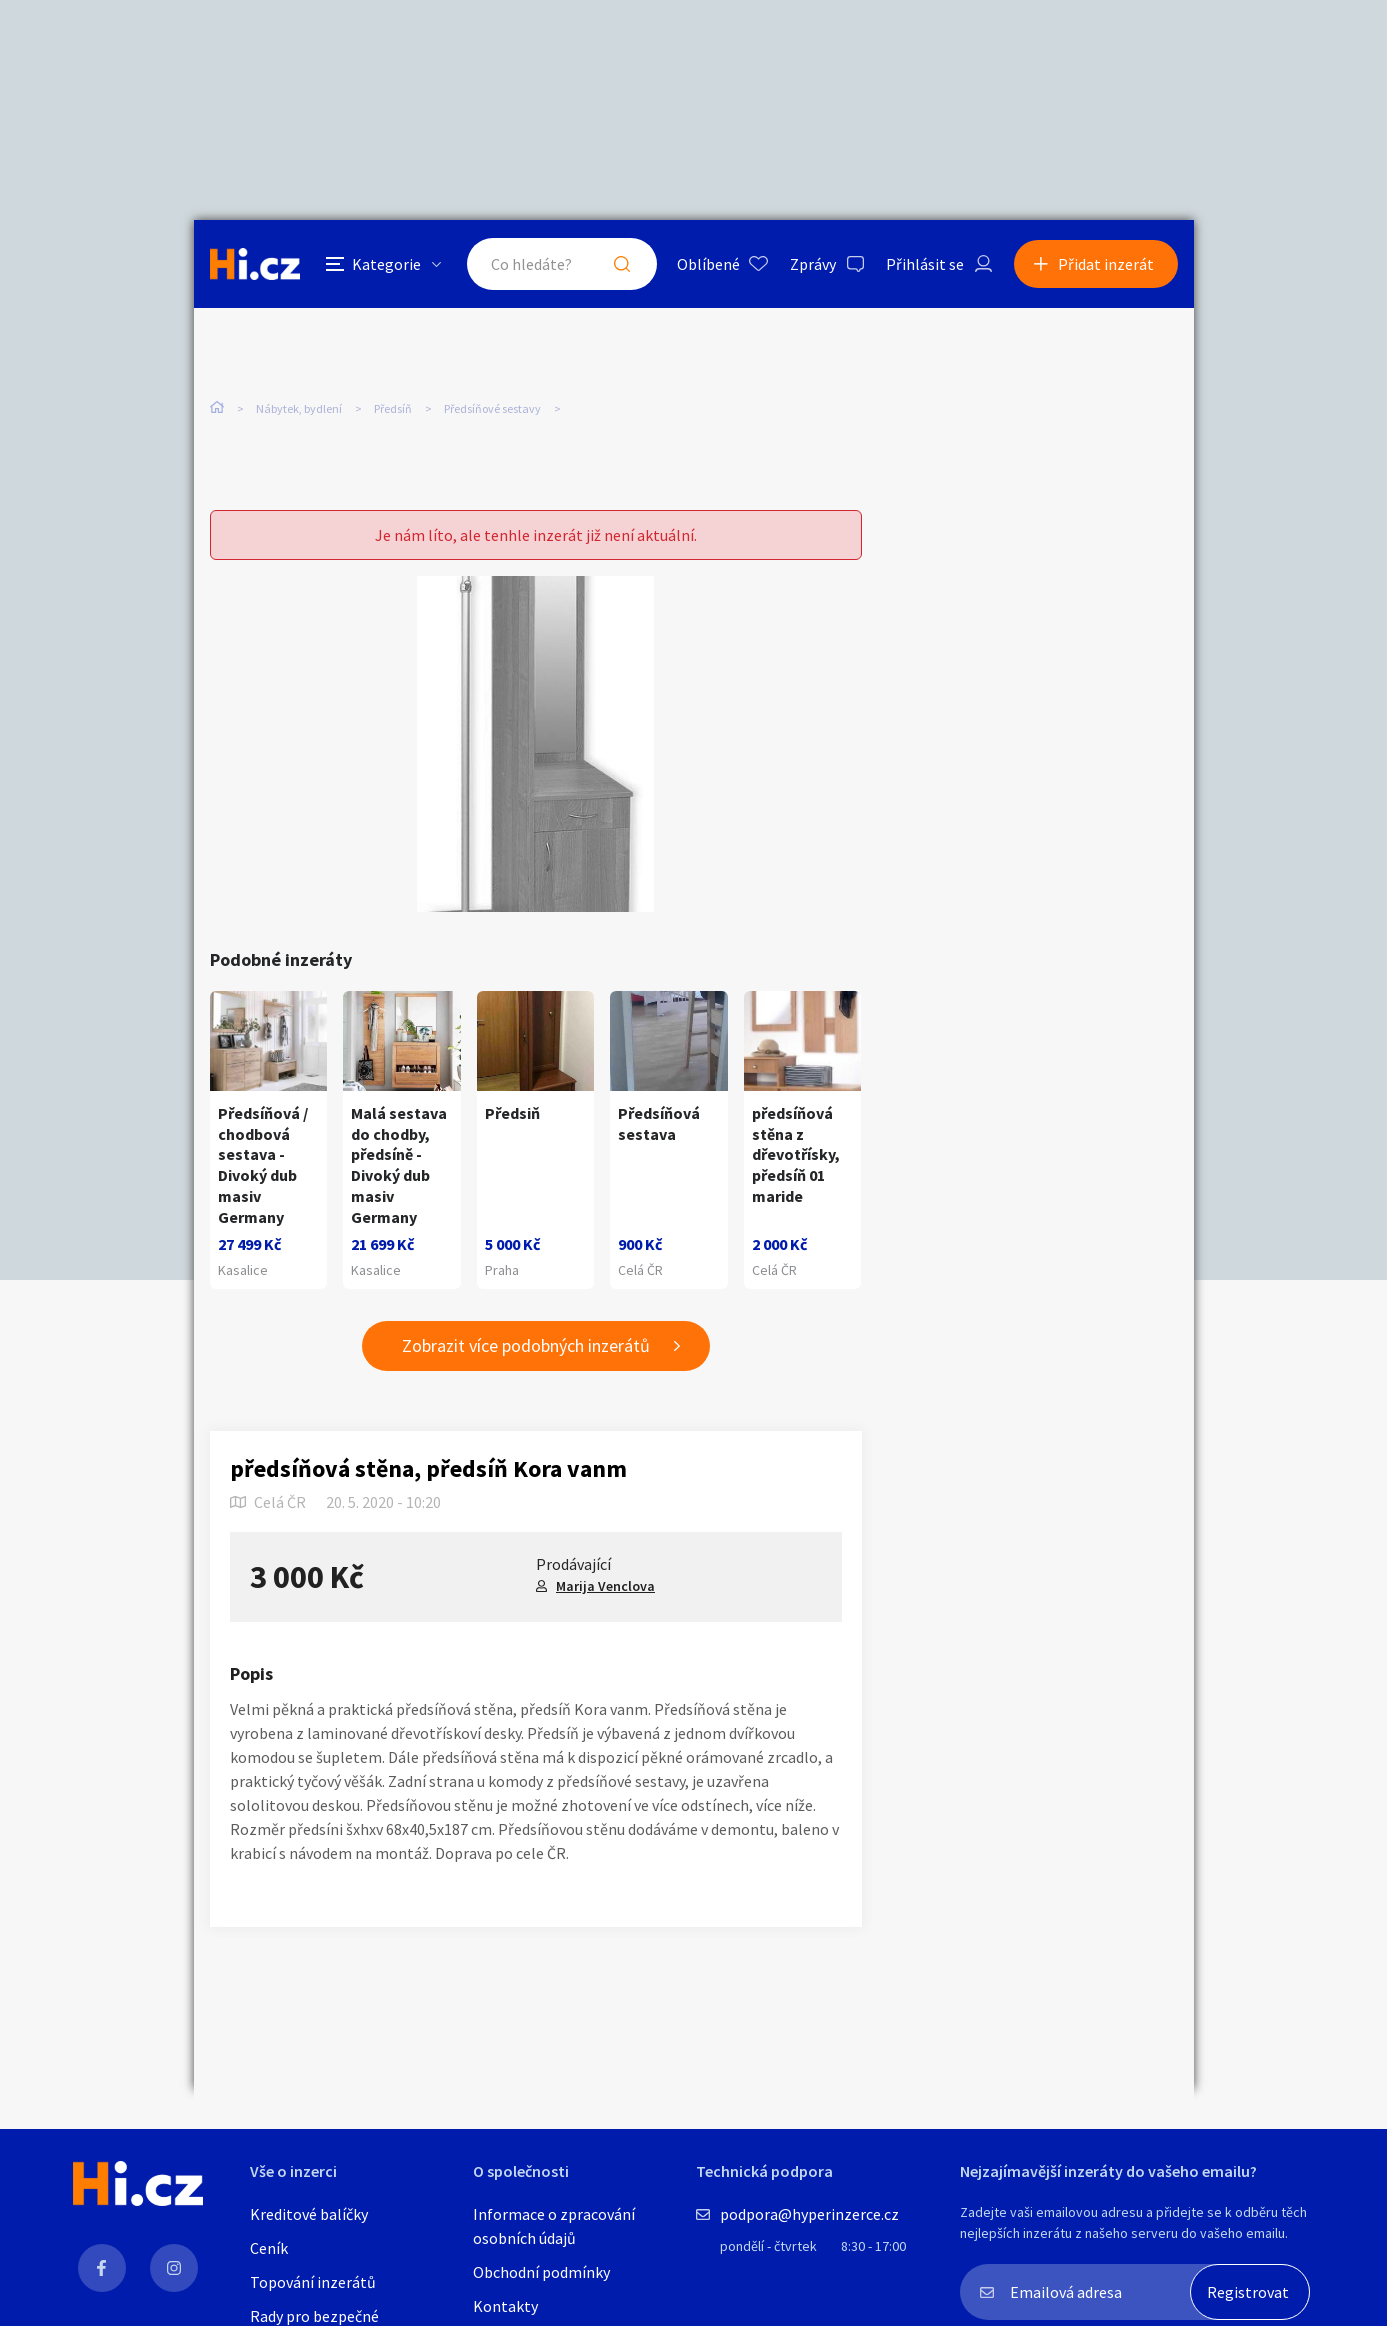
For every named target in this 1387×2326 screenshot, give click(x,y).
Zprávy (813, 264)
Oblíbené (708, 264)
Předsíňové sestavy (492, 408)
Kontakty (505, 2306)
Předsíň (393, 408)
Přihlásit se (925, 264)
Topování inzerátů (313, 2282)
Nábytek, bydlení (299, 408)
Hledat (622, 264)
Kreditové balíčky (309, 2214)
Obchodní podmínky (541, 2272)
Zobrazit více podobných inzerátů (526, 1345)
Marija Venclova (605, 1586)
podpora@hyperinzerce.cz (809, 2214)
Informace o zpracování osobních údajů (554, 2226)
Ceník (269, 2248)
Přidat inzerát (1106, 264)
